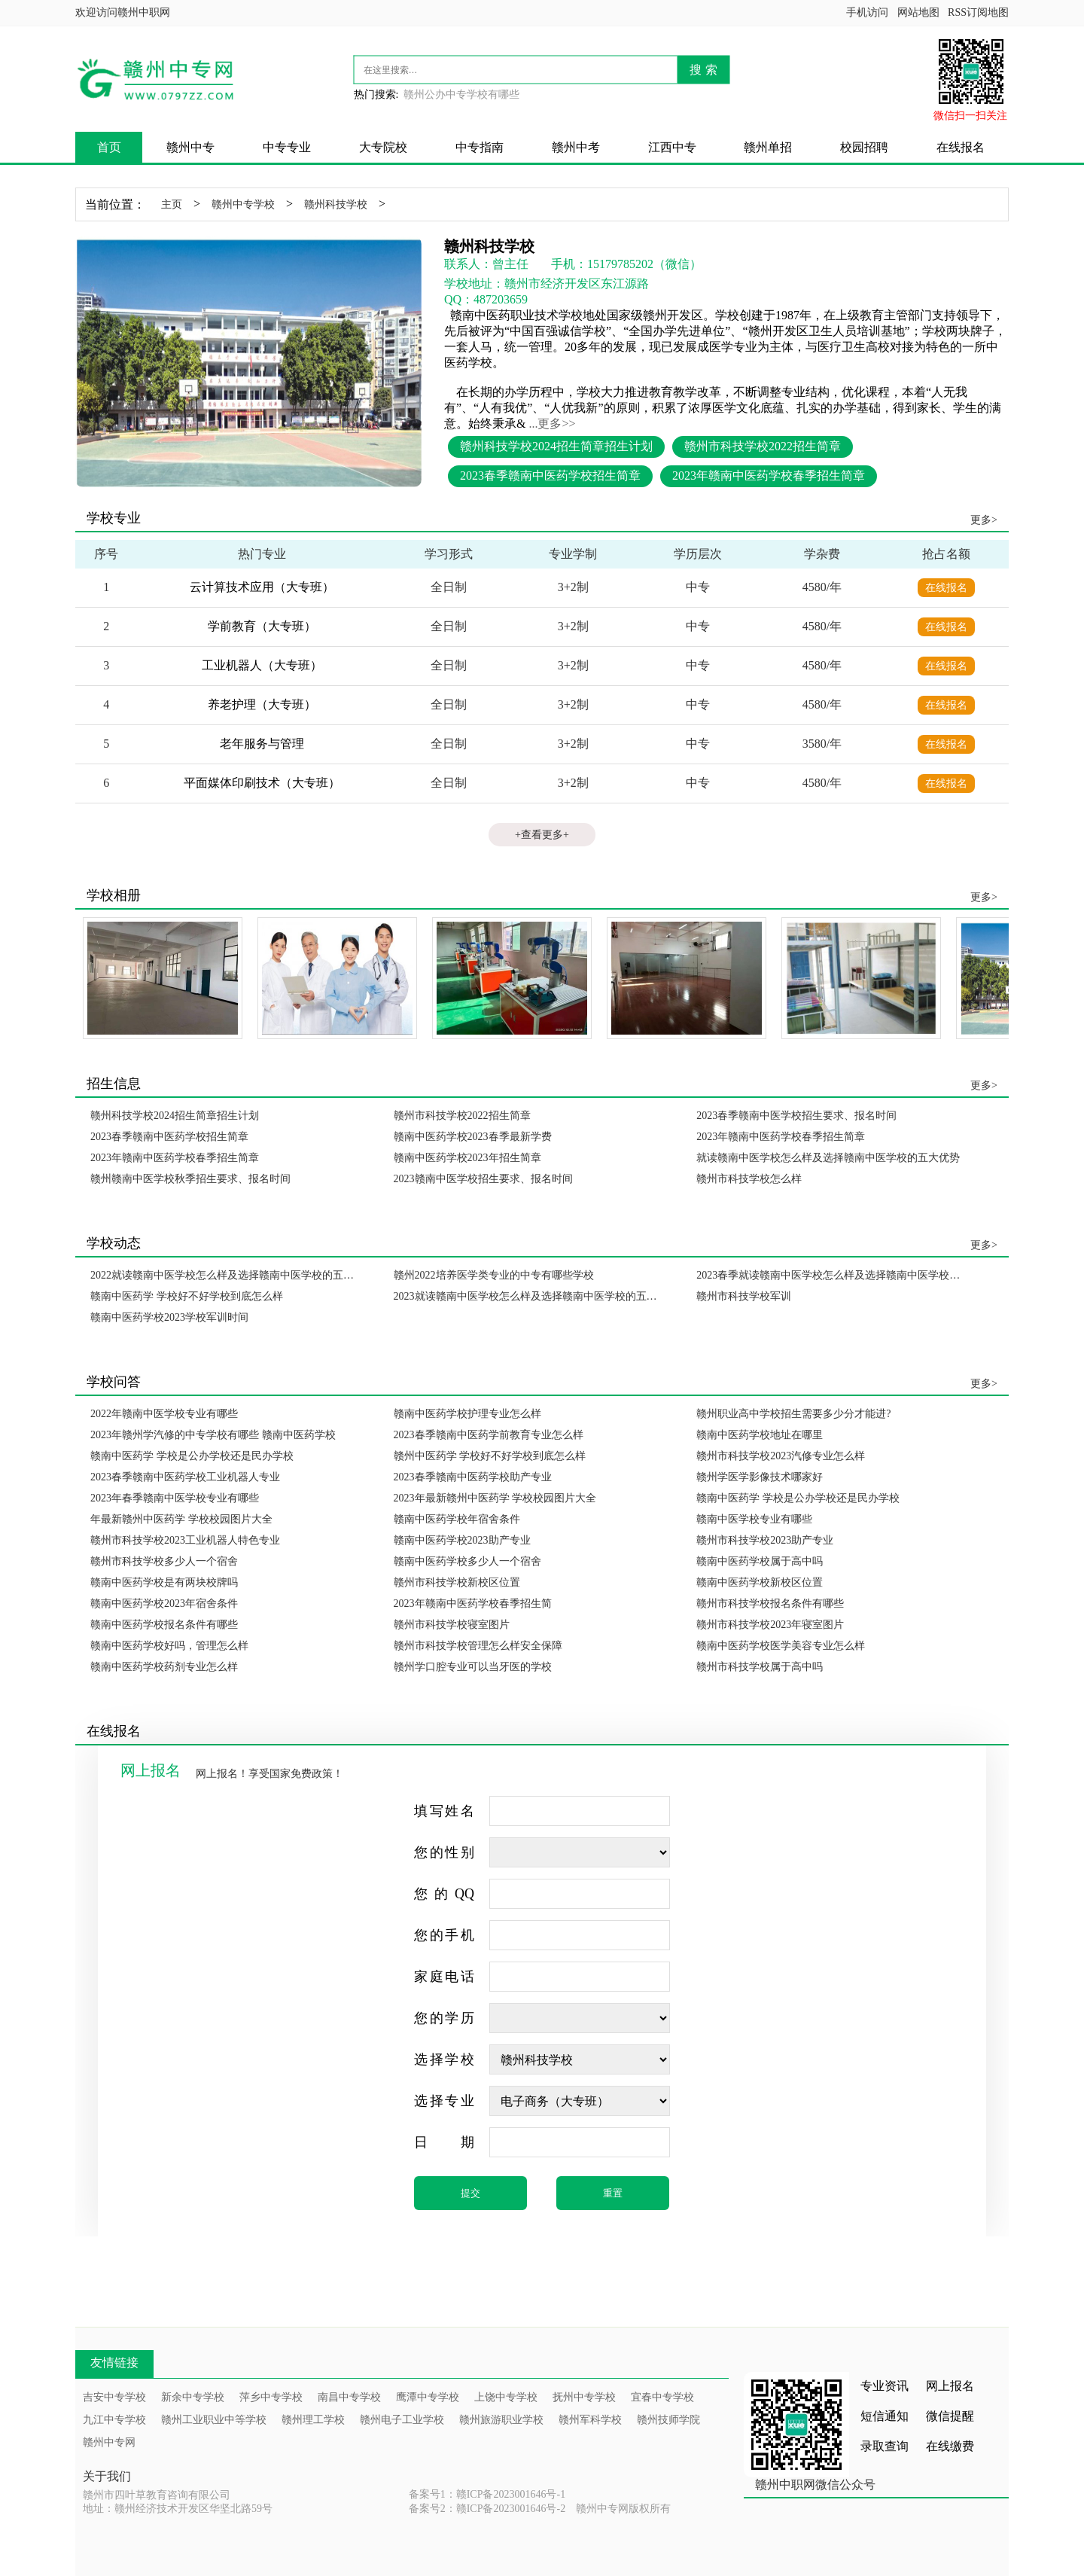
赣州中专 (190, 147)
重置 (613, 2193)
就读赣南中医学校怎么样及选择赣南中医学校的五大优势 (828, 1157)
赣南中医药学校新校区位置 (759, 1582)
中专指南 (479, 147)
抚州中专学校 (584, 2397)
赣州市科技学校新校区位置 (457, 1582)
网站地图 (918, 12)
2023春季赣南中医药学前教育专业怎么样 (488, 1434)
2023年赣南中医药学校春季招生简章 (768, 475)
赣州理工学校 (313, 2419)
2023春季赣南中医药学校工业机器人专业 (185, 1477)
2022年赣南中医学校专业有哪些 (164, 1413)
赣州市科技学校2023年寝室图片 (770, 1624)
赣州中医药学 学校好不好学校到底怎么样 (490, 1456)
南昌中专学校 (349, 2397)
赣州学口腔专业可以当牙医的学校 (473, 1666)
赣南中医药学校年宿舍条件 (457, 1519)
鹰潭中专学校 (427, 2397)
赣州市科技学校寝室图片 (452, 1624)
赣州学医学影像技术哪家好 (759, 1477)
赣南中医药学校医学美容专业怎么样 (780, 1645)
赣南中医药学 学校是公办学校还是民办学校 (192, 1456)
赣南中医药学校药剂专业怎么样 (164, 1666)
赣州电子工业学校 (402, 2419)
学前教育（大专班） (262, 626)
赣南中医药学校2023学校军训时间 (169, 1317)
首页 (109, 147)
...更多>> (551, 423)
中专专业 (287, 147)
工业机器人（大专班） (262, 665)
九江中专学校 (114, 2419)
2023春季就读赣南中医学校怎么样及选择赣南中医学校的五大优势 (832, 1275)
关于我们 (107, 2476)
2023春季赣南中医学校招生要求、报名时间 (796, 1115)
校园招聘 (864, 147)
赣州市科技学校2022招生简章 (762, 446)
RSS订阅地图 (978, 12)
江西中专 (672, 147)
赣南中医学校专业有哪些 (754, 1519)
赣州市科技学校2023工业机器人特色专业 (185, 1540)
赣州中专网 (109, 2442)
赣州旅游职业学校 (501, 2419)
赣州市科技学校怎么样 (749, 1178)
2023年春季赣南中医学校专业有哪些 (174, 1498)
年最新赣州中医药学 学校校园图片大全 (181, 1519)
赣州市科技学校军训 (743, 1296)
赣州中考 (576, 147)
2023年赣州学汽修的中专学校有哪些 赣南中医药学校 (213, 1434)
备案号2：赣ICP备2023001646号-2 (487, 2508)
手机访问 (867, 12)
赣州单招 (768, 147)
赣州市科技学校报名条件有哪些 (770, 1603)
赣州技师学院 (668, 2419)
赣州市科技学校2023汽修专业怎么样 (780, 1456)
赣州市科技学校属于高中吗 (759, 1666)
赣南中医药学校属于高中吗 (759, 1561)
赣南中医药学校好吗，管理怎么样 (169, 1645)
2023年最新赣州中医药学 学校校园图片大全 (495, 1498)
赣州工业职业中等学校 (213, 2419)
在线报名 (960, 147)
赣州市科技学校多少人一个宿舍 (164, 1561)
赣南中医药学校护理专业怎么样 (467, 1413)
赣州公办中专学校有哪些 (461, 94)
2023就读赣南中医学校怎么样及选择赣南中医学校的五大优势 (530, 1296)
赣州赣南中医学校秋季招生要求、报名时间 (190, 1178)
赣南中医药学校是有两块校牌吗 (164, 1582)
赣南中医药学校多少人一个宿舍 (467, 1561)
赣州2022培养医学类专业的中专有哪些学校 (494, 1275)
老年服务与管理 (262, 743)
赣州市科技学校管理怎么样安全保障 (478, 1645)
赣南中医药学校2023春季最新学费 (473, 1136)
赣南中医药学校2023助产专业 (462, 1540)
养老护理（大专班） (262, 704)
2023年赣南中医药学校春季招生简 (473, 1603)
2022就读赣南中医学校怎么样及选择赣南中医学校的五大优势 (226, 1275)
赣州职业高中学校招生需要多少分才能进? (793, 1413)
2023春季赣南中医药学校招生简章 (550, 475)
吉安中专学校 (114, 2397)
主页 (171, 204)
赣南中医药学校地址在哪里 (759, 1434)
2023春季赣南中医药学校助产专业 (473, 1477)
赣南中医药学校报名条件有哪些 (164, 1624)
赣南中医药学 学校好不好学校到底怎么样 (186, 1296)
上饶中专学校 (505, 2397)
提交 (470, 2193)
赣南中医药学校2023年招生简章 (467, 1157)
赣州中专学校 (243, 204)
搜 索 (703, 69)
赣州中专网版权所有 (623, 2508)
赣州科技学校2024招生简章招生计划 (556, 446)
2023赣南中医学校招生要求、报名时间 (483, 1178)
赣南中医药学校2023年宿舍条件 (164, 1603)
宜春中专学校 (662, 2397)
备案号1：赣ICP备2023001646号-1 (487, 2494)
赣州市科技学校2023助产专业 (764, 1540)
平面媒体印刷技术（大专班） (262, 782)
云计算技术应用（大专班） (262, 587)
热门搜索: (376, 94)
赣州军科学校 (590, 2419)
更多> (983, 520)
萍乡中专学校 (271, 2397)
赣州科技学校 (335, 204)
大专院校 (383, 147)
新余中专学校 (192, 2397)
